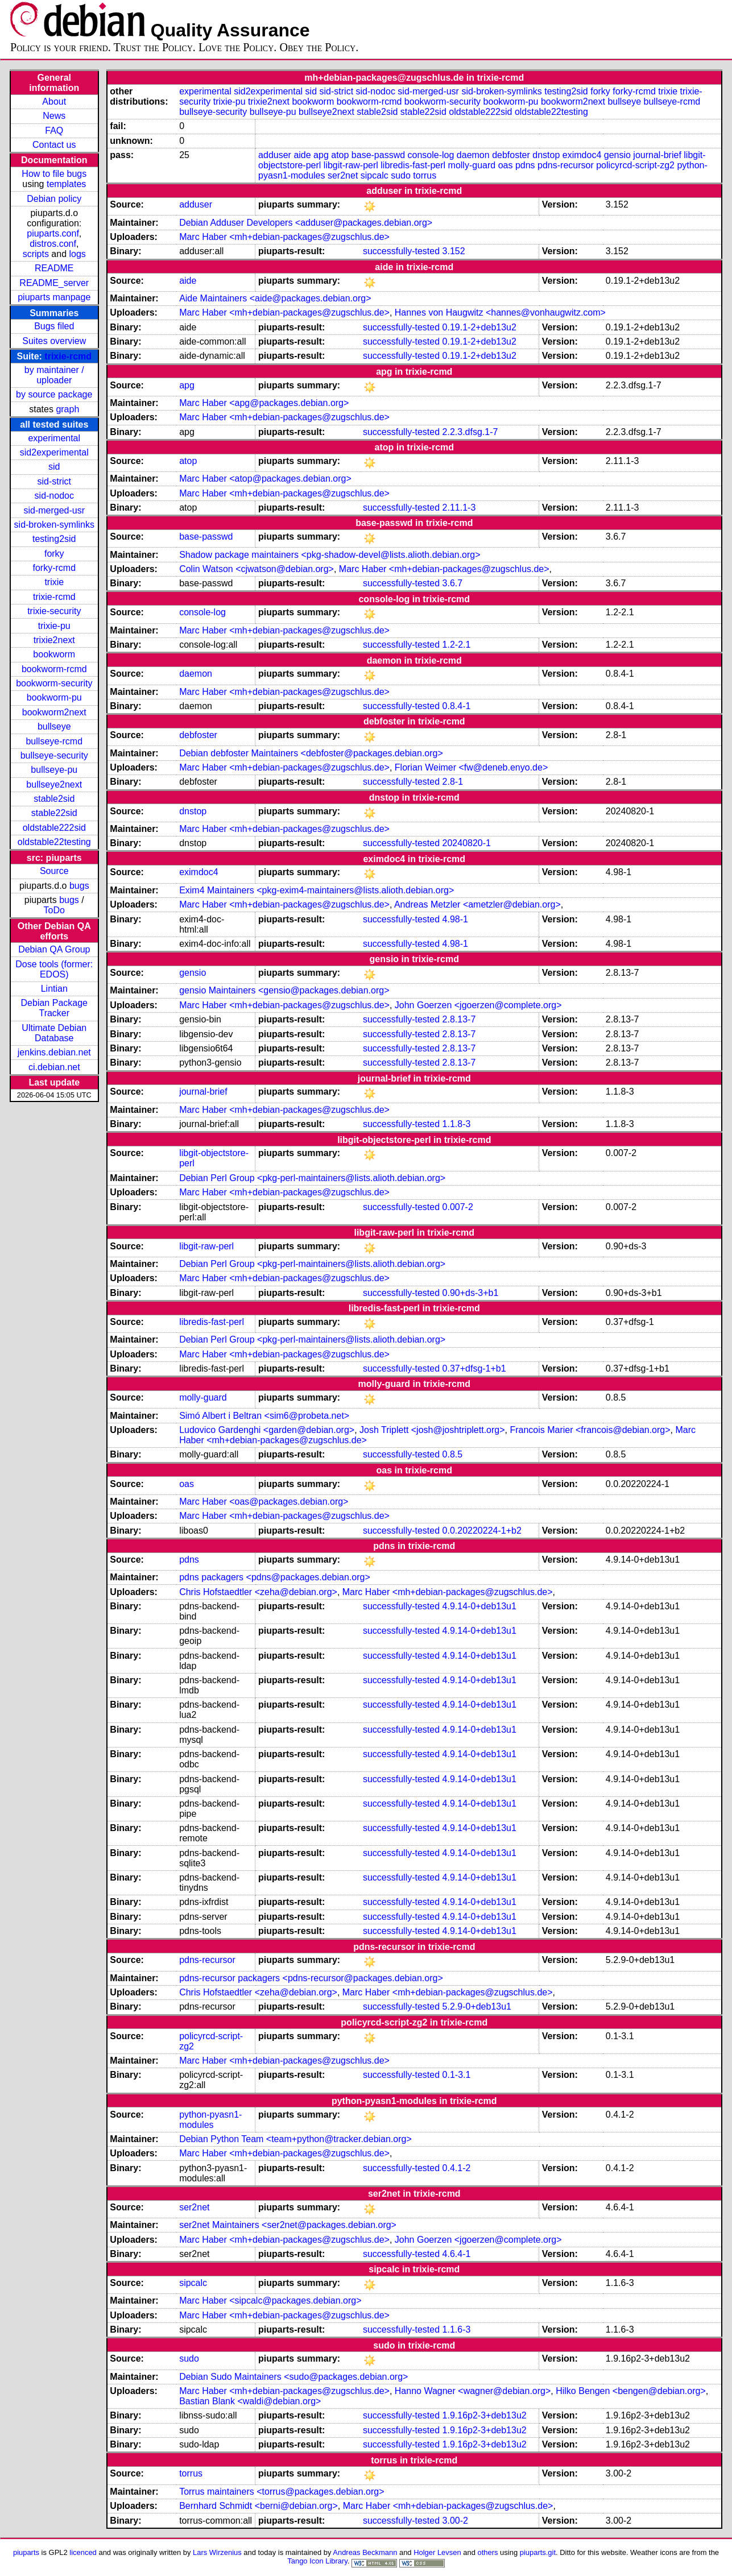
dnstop (546, 155)
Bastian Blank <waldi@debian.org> (250, 2401)
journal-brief (657, 155)
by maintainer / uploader (54, 375)
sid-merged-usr (54, 510)
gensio (617, 155)
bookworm (54, 654)
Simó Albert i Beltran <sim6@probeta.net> (264, 1415)
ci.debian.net (54, 1067)
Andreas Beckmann (365, 2552)
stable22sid (54, 813)
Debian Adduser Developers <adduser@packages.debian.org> (305, 222)
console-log (431, 155)
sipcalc (374, 175)
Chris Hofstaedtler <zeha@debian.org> (258, 1592)
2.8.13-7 (459, 1019)
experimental (54, 438)
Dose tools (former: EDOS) (54, 969)
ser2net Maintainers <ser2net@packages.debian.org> (287, 2225)
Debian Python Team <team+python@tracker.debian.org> (295, 2139)
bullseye (54, 726)
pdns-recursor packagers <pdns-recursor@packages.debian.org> (311, 1978)
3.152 (453, 251)
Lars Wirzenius (217, 2552)
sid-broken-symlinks (54, 524)
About (54, 101)
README (54, 268)
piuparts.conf (53, 233)
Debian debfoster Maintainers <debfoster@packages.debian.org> (311, 753)
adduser (274, 155)
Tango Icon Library (317, 2561)
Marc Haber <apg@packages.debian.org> (264, 403)
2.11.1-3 (459, 507)
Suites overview (54, 341)
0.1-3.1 (456, 2075)
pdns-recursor (565, 165)
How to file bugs (54, 174)
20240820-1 (466, 843)
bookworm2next (54, 712)
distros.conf (53, 244)
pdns (525, 165)
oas (505, 165)
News (54, 116)
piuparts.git (538, 2552)
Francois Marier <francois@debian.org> (590, 1430)
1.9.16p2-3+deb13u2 (484, 2415)
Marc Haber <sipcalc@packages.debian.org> (270, 2300)
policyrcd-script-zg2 (635, 165)
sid (54, 466)
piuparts (26, 2552)
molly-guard (472, 165)
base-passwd (378, 155)
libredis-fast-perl (413, 165)
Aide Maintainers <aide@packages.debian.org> (275, 298)
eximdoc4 (582, 155)
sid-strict (54, 481)
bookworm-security (54, 683)
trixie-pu (54, 626)
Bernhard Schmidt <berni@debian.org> (258, 2506)
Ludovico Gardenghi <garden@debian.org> (266, 1430)
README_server (54, 283)
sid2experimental (54, 452)
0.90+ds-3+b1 (470, 1293)
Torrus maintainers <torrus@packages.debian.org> (281, 2491)
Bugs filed (54, 326)
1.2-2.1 (456, 644)
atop (340, 155)
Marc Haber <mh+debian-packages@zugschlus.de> (284, 237)
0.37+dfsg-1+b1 (474, 1368)
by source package (54, 394)
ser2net (343, 175)
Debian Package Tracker (54, 1008)
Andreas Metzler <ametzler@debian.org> (477, 904)
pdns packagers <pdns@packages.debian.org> (274, 1577)
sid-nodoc (54, 495)
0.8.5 (452, 1454)
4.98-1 (455, 919)
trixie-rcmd (68, 356)
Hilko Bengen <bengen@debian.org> (631, 2391)
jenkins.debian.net (54, 1052)
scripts (36, 254)
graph (67, 409)
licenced (83, 2552)
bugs (79, 886)
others (488, 2552)
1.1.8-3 (456, 1124)
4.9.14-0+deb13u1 (479, 1606)
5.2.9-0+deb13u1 (476, 2006)
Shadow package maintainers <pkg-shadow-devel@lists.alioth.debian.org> (329, 555)
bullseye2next (54, 784)
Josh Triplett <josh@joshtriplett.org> (431, 1430)
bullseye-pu (54, 770)
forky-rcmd (54, 568)
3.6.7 (452, 583)
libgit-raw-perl (351, 165)
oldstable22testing (54, 842)
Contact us (54, 145)
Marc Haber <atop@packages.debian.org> (265, 478)
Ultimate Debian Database (54, 1033)
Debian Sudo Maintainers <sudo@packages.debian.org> (293, 2377)
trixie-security (54, 611)
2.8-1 (452, 781)
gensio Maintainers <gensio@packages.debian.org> (284, 990)
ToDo (54, 910)
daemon (473, 155)
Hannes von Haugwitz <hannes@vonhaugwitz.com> (500, 312)
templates (66, 184)
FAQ (54, 130)
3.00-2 (455, 2520)
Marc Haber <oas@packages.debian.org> (263, 1501)
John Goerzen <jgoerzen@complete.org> (478, 1005)
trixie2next (54, 640)
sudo (401, 175)
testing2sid (54, 539)
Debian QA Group (54, 949)
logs (77, 254)
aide (302, 155)
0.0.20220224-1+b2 (482, 1530)
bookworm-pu (54, 697)
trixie (54, 582)
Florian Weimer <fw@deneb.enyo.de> (471, 767)
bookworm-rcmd (54, 669)
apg (321, 155)
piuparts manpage (54, 297)
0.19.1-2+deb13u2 (479, 327)
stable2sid (54, 799)
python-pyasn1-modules (210, 2120)
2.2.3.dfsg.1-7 (470, 432)
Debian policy (54, 199)
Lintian (54, 988)
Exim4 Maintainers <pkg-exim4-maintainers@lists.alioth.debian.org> (316, 890)
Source (54, 871)
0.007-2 (457, 1207)
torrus (424, 175)
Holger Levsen (437, 2552)
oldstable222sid (54, 828)
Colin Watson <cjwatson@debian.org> (256, 569)
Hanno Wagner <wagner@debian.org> (473, 2391)
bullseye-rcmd (54, 741)
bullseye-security (54, 755)
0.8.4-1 (456, 706)
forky (54, 553)
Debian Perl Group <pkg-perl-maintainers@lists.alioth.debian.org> (312, 1178)
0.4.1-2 (456, 2168)
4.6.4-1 (456, 2254)
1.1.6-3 (456, 2329)
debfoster (511, 155)
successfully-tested (401, 251)
